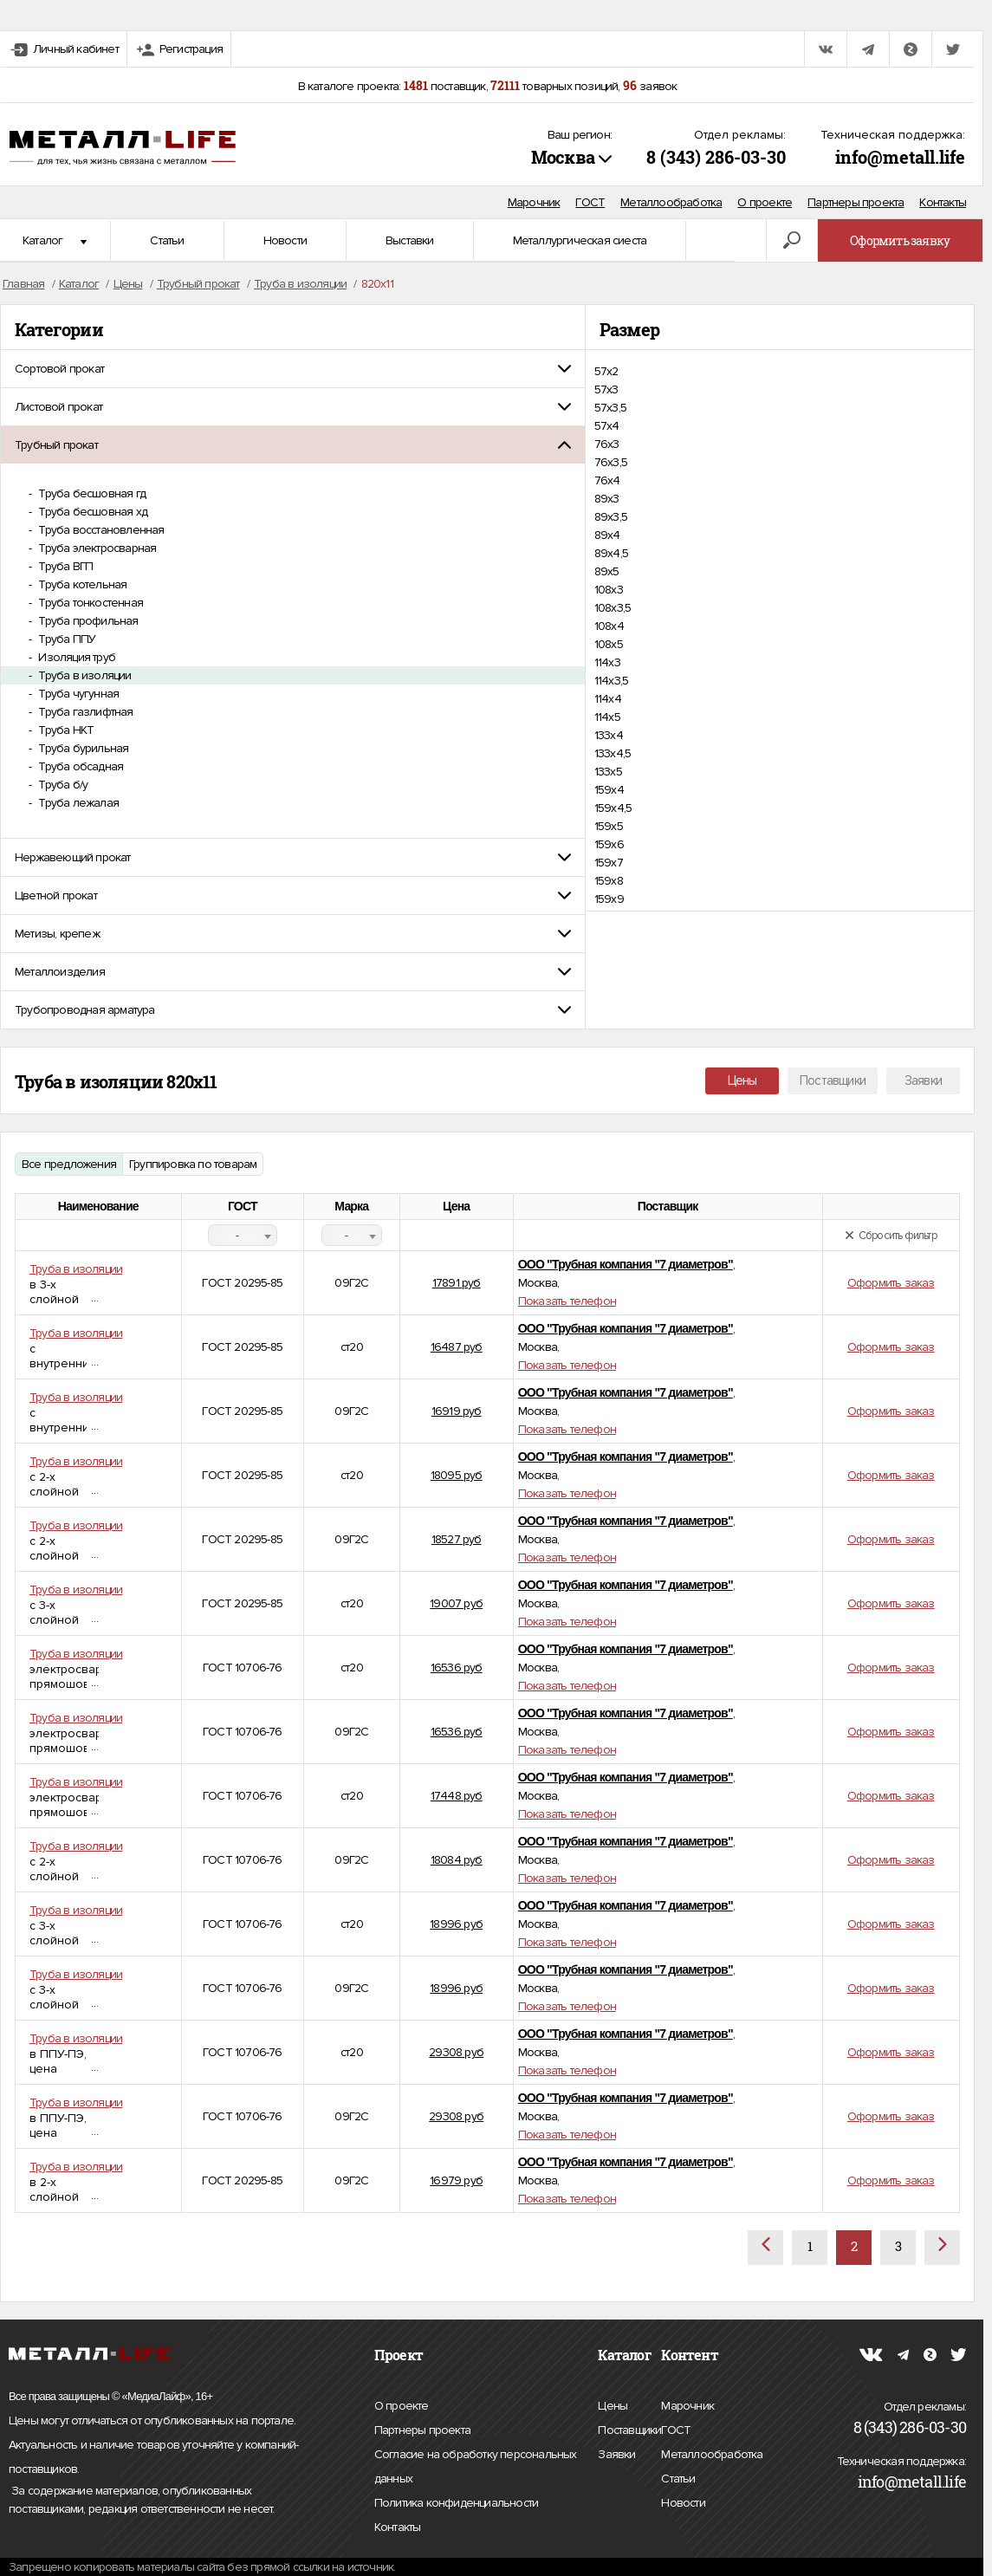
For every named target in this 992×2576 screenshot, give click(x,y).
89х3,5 (610, 516)
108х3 (608, 589)
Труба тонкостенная (89, 602)
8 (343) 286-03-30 (716, 157)
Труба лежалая (77, 802)
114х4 (607, 698)
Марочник (534, 202)
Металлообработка (671, 202)
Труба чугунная (77, 693)
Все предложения (69, 1164)
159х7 (608, 862)
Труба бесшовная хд (91, 511)
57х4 (606, 426)
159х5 (608, 826)
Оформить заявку (900, 240)
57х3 (606, 389)
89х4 (607, 535)
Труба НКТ (65, 730)
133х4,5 (612, 753)
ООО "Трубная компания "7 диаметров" (625, 1264)
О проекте (764, 202)
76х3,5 (610, 462)
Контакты (942, 202)
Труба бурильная (82, 748)
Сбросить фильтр (891, 1236)
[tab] (293, 368)
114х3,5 (611, 680)
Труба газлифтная (84, 711)
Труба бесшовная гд (91, 493)
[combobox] (242, 1235)
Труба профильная (87, 620)
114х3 (607, 662)
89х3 (606, 498)
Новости (285, 240)
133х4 (608, 735)
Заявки (923, 1080)
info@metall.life (900, 157)
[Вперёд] (942, 2247)
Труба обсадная (79, 766)
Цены (742, 1080)
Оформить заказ (891, 1282)
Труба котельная (81, 584)
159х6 (609, 844)
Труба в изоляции (83, 675)
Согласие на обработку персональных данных (475, 2469)
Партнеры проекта (855, 202)
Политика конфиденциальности (456, 2503)
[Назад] (765, 2247)
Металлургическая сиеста (580, 240)
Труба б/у (62, 784)
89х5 (606, 571)
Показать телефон (567, 1301)
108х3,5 (612, 607)
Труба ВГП (64, 566)
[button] (293, 368)
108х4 (609, 626)
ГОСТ (590, 202)
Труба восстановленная (100, 529)
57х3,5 (610, 407)
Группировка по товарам (192, 1164)
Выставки (410, 240)
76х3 (606, 444)
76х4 (607, 480)
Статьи (167, 240)
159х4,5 (613, 808)
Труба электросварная (96, 548)
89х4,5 (611, 553)
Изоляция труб (75, 657)
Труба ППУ (65, 639)
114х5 (607, 717)
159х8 (608, 880)
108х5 (608, 644)
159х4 (609, 789)
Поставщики (833, 1080)
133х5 (608, 771)
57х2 (606, 371)
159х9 (609, 899)
